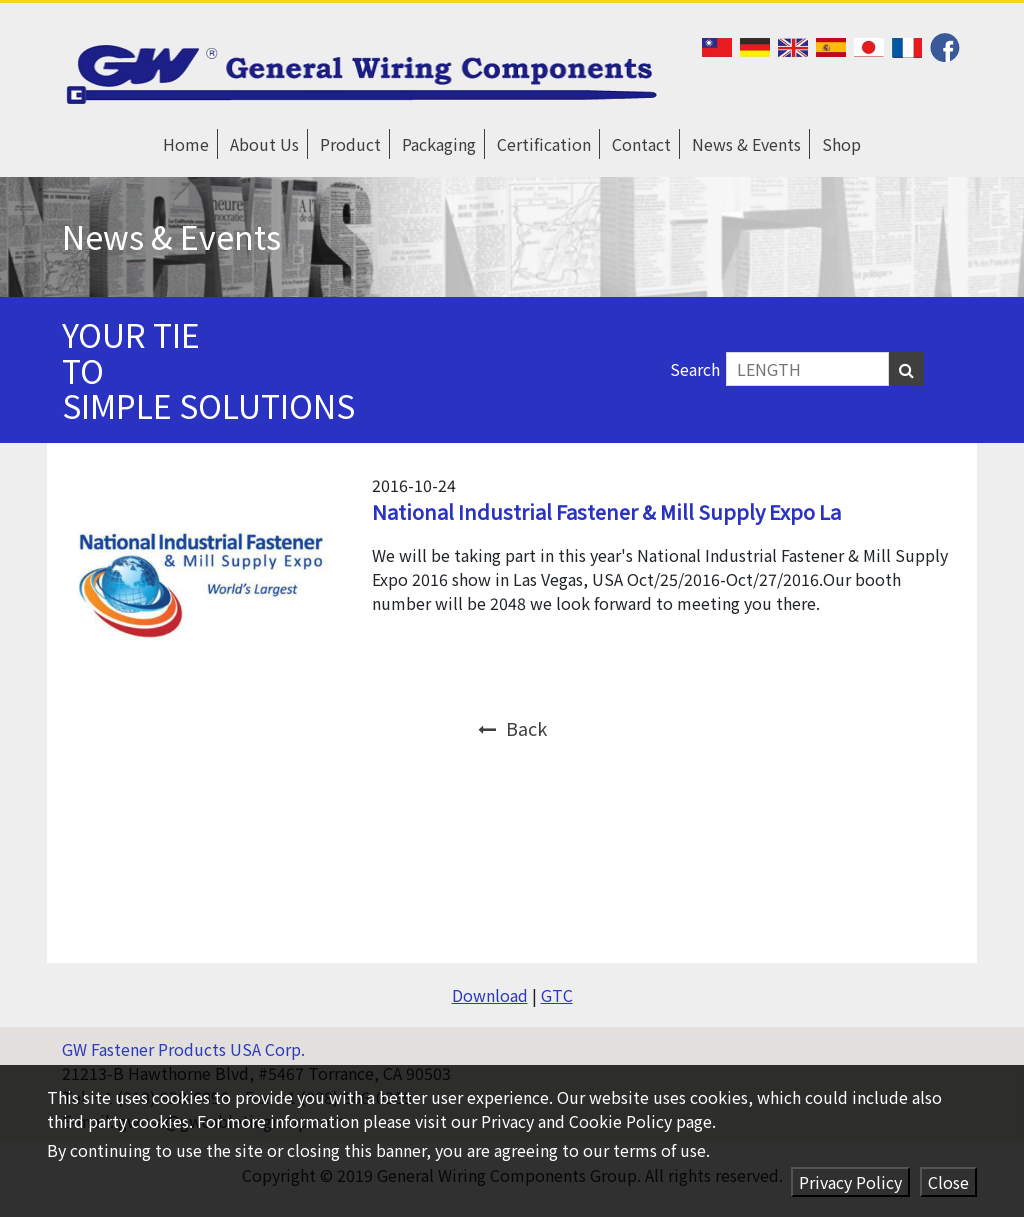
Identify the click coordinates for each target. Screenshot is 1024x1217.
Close (948, 1182)
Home (186, 144)
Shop (841, 144)
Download (490, 995)
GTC (557, 995)
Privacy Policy (850, 1182)
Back (512, 728)
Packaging (439, 144)
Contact (641, 144)
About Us (264, 144)
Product (350, 144)
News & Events (746, 144)
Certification (544, 144)
